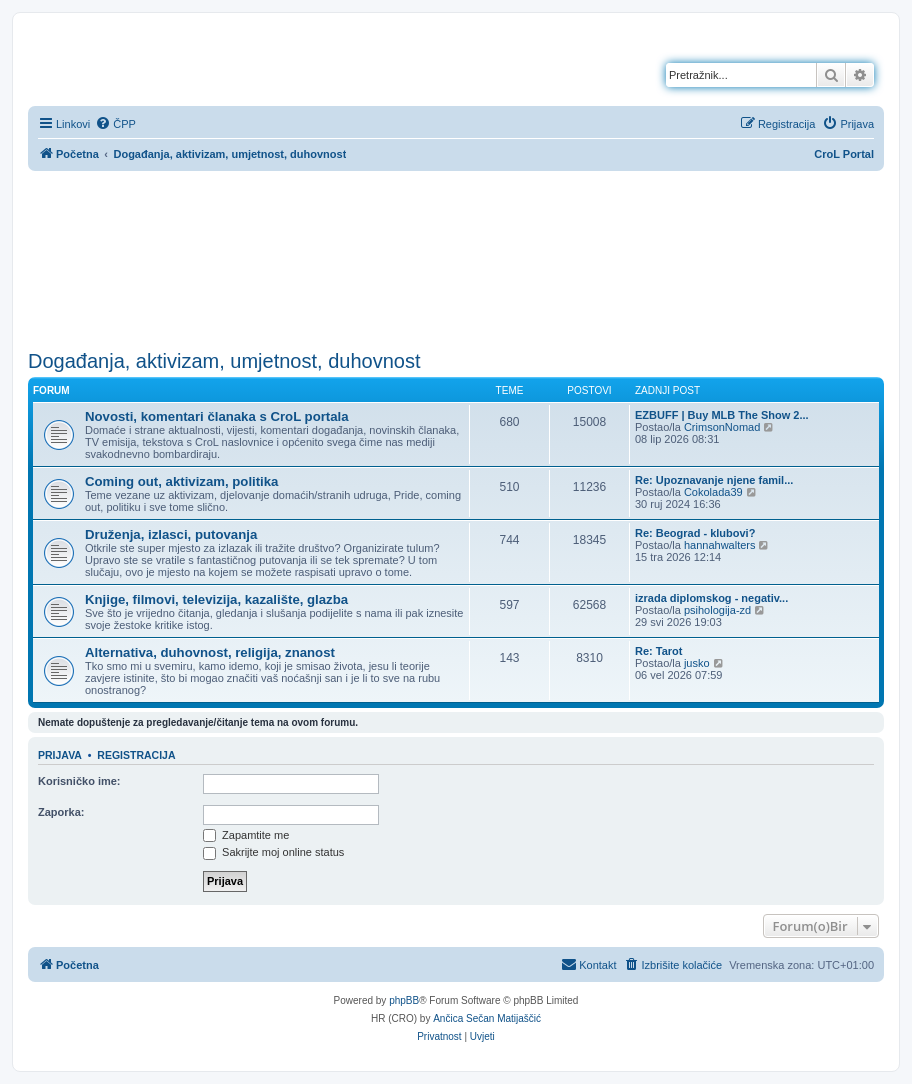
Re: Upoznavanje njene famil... (714, 480)
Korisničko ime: (79, 781)
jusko (697, 663)
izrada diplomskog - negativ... (711, 598)
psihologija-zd (717, 610)
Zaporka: (61, 812)
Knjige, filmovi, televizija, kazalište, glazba (216, 599)
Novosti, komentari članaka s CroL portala (217, 416)
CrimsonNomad (722, 427)
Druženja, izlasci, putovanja (171, 534)
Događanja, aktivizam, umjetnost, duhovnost (224, 361)
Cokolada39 (713, 492)
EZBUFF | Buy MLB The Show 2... (722, 415)
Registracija (136, 755)
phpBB (404, 1000)
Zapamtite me (246, 835)
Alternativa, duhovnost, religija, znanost (210, 652)
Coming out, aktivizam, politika (181, 481)
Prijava (60, 755)
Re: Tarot (658, 651)
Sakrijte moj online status (273, 852)
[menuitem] (115, 124)
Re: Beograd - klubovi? (695, 533)
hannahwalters (720, 545)
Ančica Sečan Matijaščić (487, 1018)
